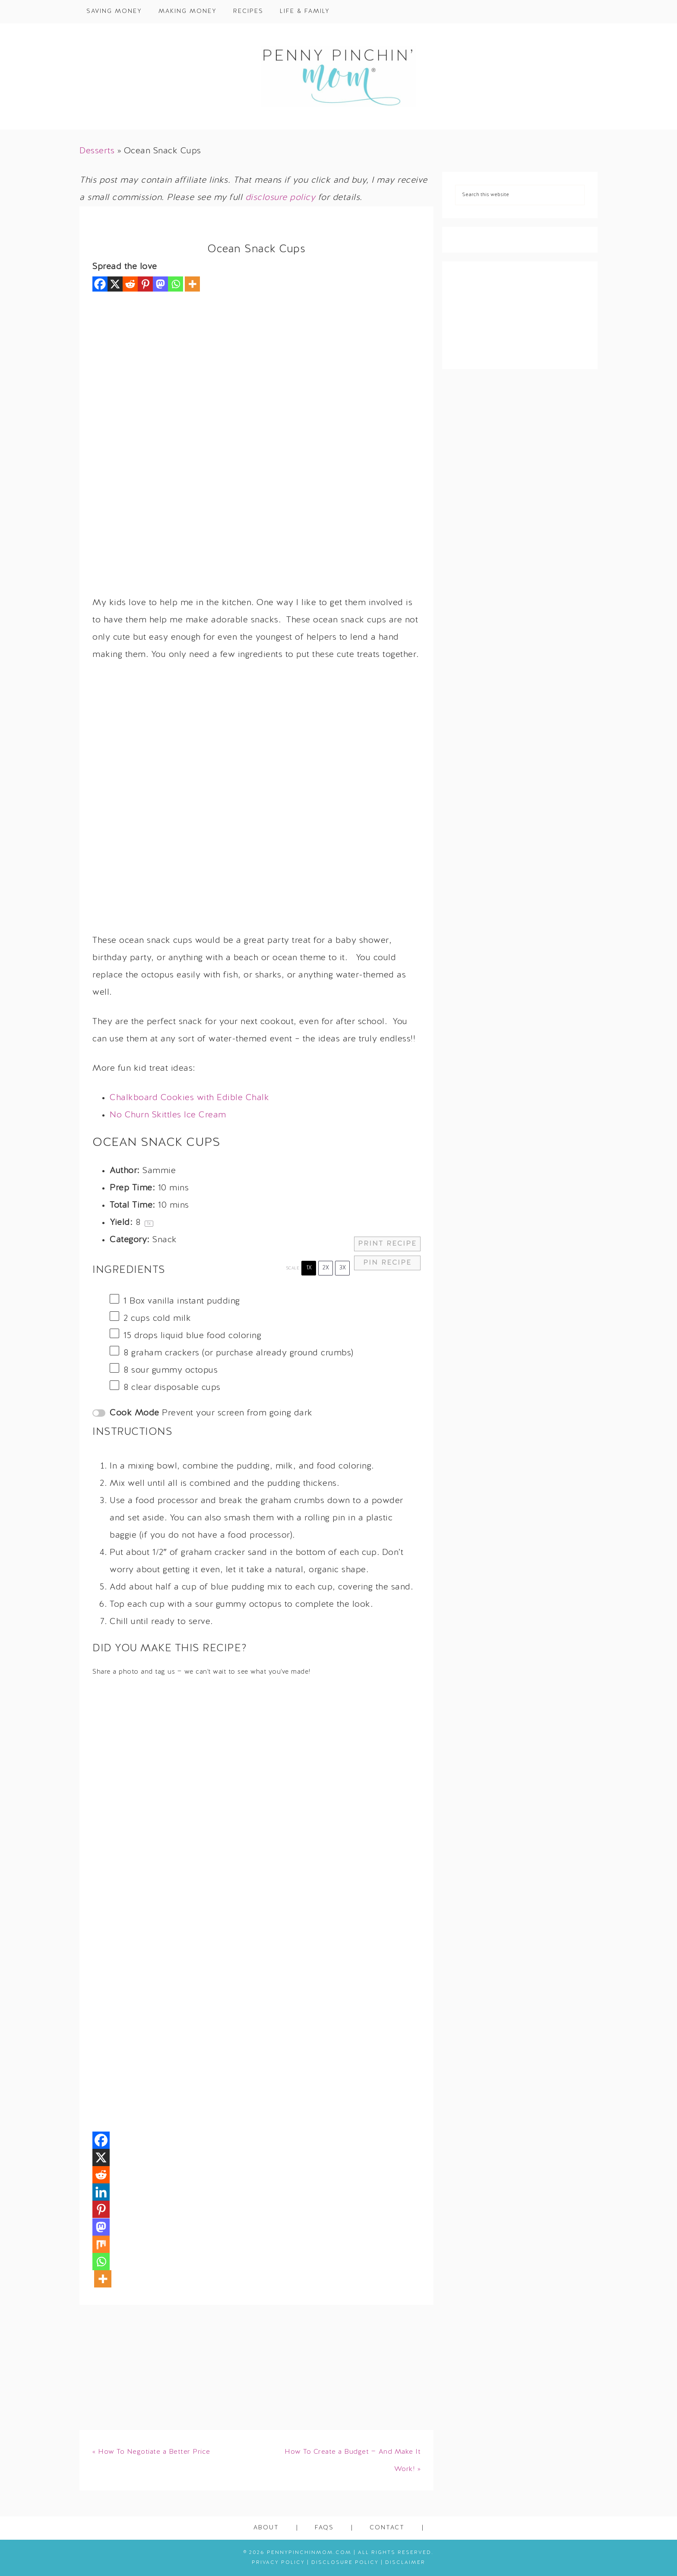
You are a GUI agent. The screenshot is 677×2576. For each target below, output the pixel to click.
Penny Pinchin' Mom (338, 76)
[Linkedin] (101, 2192)
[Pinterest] (145, 284)
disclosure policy (280, 198)
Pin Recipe (387, 1263)
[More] (192, 284)
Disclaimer (405, 2562)
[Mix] (101, 2244)
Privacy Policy (278, 2562)
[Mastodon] (160, 284)
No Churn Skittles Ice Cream (168, 1115)
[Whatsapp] (175, 284)
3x (342, 1268)
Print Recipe (387, 1244)
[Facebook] (100, 284)
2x (326, 1268)
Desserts (96, 151)
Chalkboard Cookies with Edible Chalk (189, 1098)
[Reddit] (130, 284)
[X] (115, 284)
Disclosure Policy (345, 2562)
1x (309, 1268)
